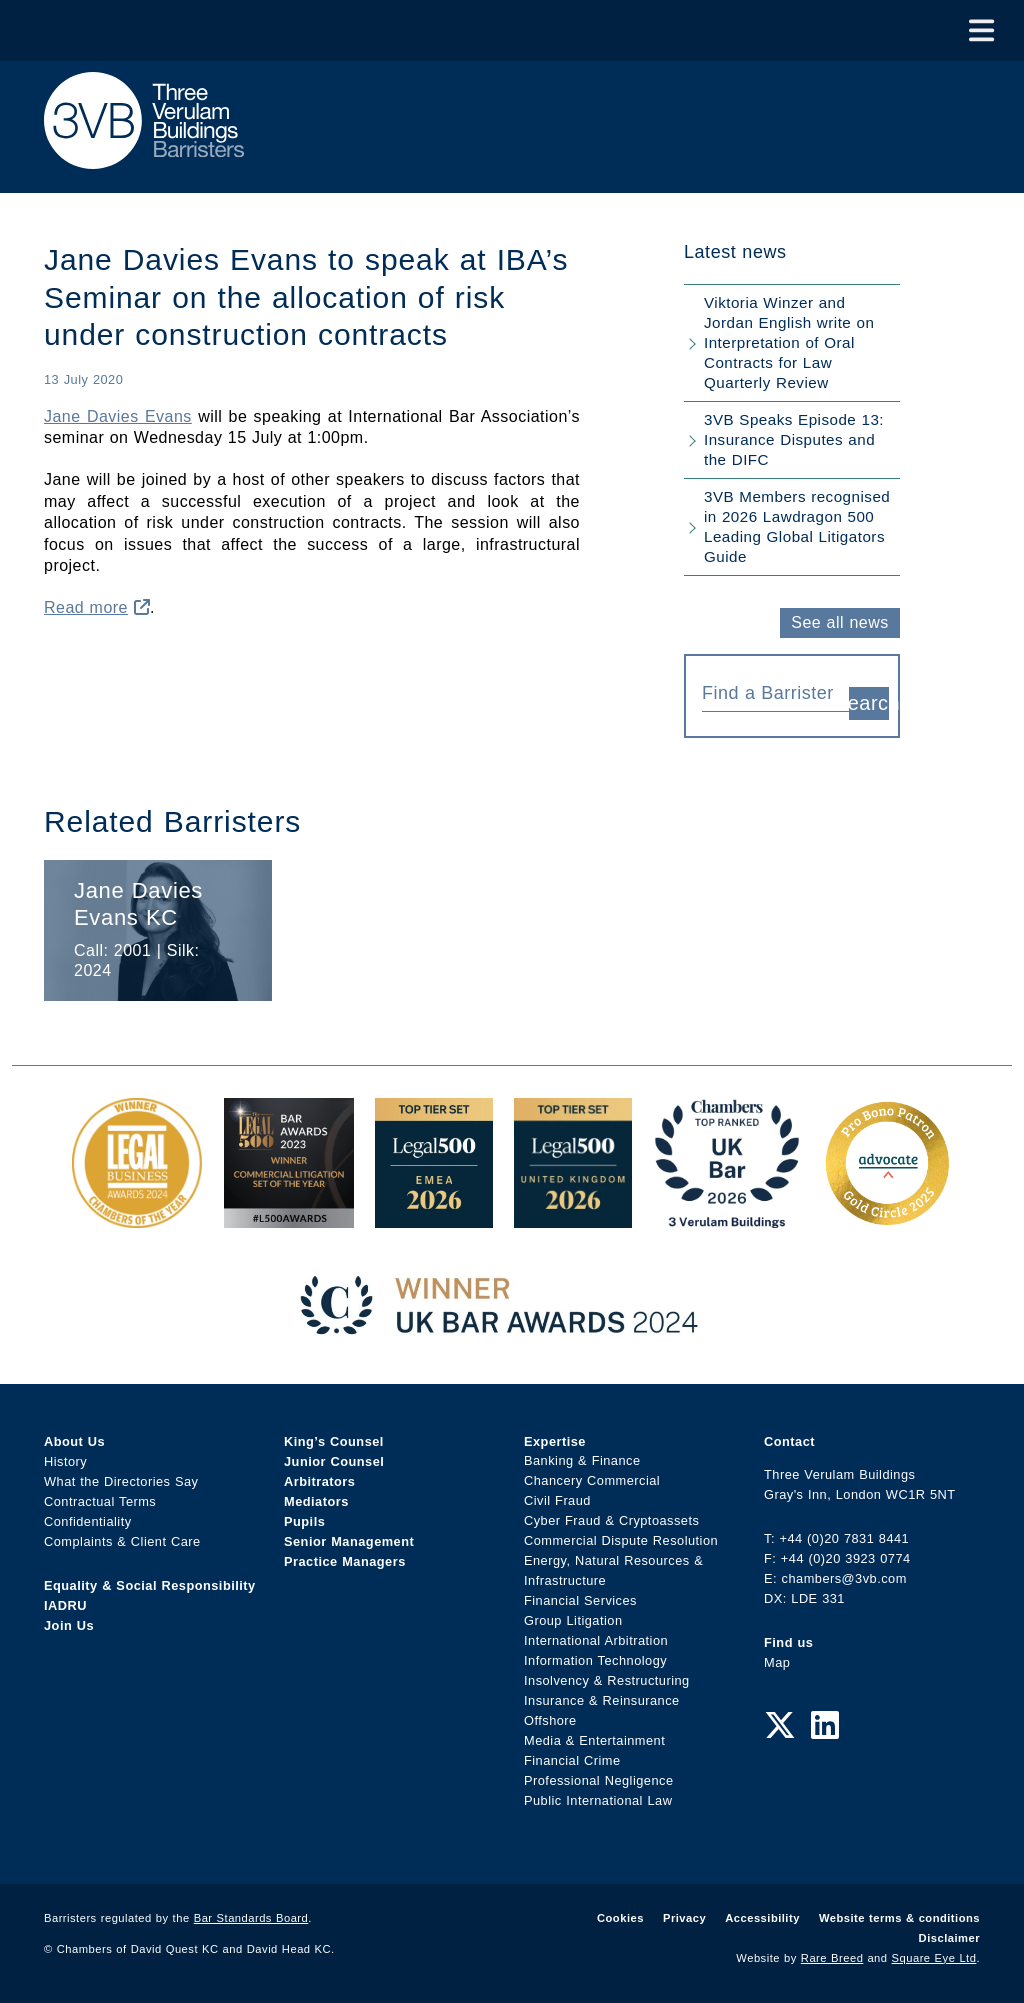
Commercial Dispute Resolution (621, 1541)
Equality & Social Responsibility (150, 1585)
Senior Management (349, 1541)
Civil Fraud (557, 1501)
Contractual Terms (100, 1501)
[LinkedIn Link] (825, 1726)
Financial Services (580, 1601)
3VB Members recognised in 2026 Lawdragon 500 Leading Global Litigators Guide (797, 526)
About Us (74, 1441)
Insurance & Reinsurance (602, 1701)
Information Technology (595, 1661)
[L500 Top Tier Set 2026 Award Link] (573, 1217)
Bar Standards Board (251, 1918)
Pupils (304, 1521)
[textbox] (768, 693)
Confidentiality (88, 1521)
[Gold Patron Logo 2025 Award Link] (887, 1217)
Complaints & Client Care (122, 1541)
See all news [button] (839, 622)
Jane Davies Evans (118, 416)
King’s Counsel (334, 1441)
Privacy (684, 1918)
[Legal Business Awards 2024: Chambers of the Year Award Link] (137, 1217)
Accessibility (762, 1918)
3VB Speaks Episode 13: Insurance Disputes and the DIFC (794, 439)
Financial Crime (572, 1761)
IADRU (65, 1605)
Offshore (550, 1721)
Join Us (69, 1625)
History (65, 1461)
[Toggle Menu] (981, 30)
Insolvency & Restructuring (607, 1681)
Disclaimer (949, 1938)
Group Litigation (573, 1621)
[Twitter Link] (780, 1726)
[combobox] (775, 692)
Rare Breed (832, 1958)
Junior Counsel (334, 1461)
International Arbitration (596, 1641)
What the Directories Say (121, 1481)
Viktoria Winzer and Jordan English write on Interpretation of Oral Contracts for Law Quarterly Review (789, 342)
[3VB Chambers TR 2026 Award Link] (727, 1217)
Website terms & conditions (899, 1918)
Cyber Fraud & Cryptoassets (611, 1521)
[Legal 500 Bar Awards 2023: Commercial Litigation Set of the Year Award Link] (289, 1217)
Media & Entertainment (594, 1741)
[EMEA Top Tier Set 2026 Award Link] (434, 1217)
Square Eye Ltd (934, 1958)
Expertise (555, 1441)
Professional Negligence (599, 1781)
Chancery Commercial (592, 1481)
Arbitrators (319, 1481)
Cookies (620, 1918)
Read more (97, 607)
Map (777, 1662)
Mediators (316, 1501)
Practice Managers (345, 1561)
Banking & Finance (582, 1461)
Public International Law (598, 1801)
